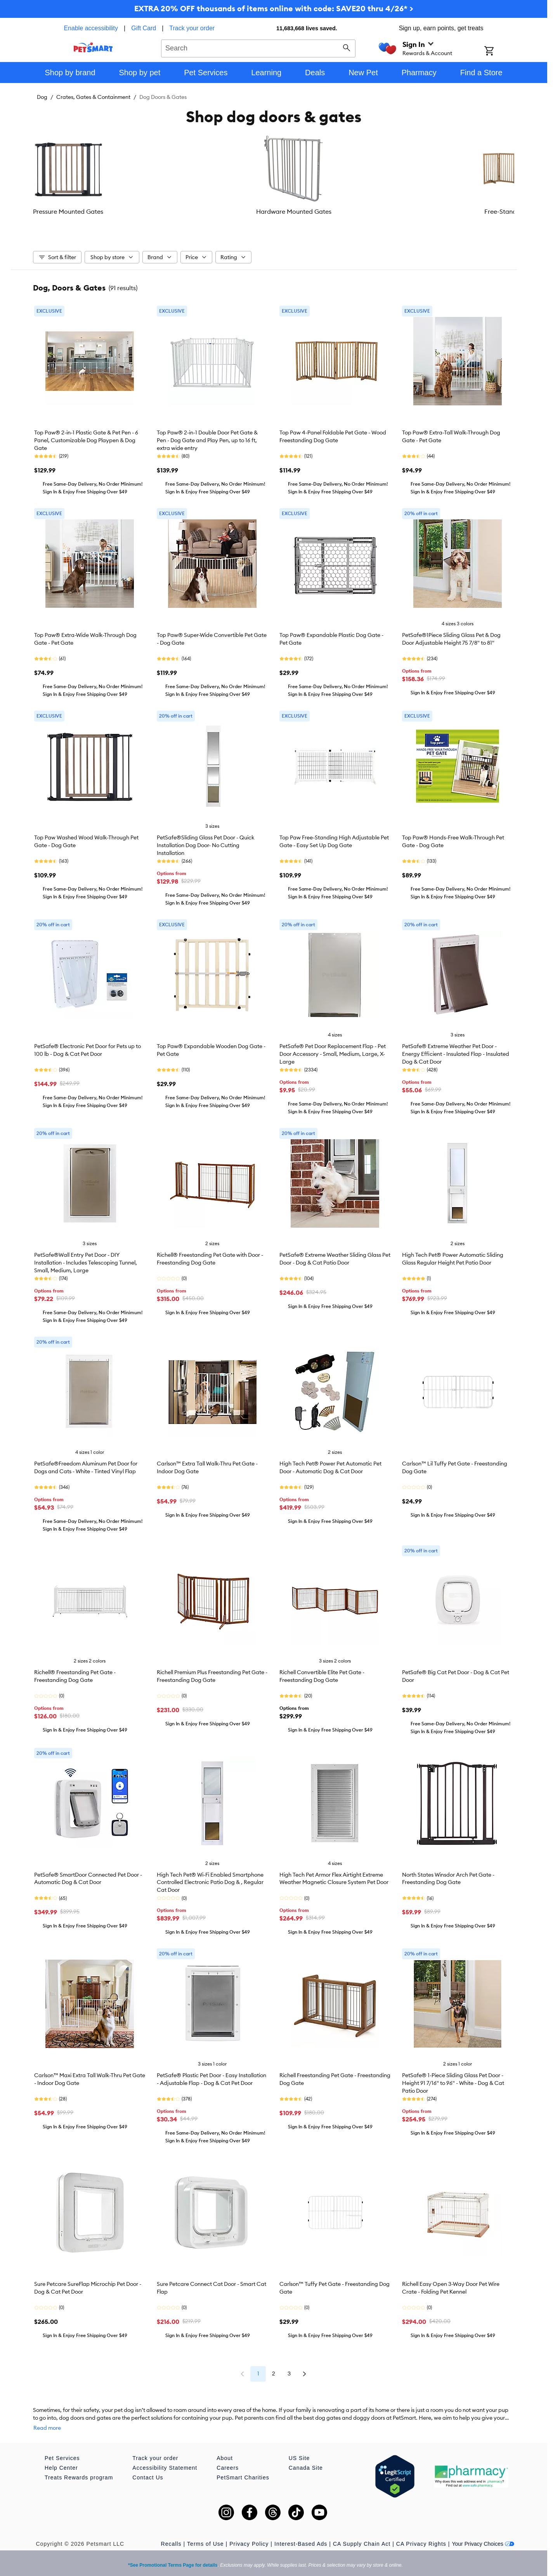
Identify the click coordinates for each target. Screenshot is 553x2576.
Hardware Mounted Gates (153, 211)
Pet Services (62, 2456)
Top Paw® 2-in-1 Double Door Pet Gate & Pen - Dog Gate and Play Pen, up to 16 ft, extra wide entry (207, 445)
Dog (42, 96)
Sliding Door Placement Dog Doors (474, 216)
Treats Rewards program (79, 2475)
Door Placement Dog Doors (394, 211)
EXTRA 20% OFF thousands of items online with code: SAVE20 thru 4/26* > (273, 8)
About (225, 2456)
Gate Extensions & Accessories (314, 216)
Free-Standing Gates (233, 211)
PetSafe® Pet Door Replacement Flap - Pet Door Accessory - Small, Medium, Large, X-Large (332, 1059)
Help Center (61, 2465)
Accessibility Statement (164, 2465)
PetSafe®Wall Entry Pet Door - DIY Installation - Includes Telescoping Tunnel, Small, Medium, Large (85, 1268)
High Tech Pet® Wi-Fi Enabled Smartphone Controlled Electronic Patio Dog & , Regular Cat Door (210, 1888)
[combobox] (258, 47)
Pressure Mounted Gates (73, 211)
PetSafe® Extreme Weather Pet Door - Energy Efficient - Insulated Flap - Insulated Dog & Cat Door (455, 1059)
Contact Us (147, 2475)
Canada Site (306, 2465)
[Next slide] (501, 180)
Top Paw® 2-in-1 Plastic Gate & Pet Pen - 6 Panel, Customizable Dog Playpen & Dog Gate (86, 445)
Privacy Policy (249, 2541)
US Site (299, 2456)
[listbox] (273, 179)
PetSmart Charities (243, 2475)
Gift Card (143, 28)
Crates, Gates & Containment (93, 96)
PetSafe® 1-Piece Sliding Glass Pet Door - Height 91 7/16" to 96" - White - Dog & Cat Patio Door (453, 2088)
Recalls (171, 2541)
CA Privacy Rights (421, 2541)
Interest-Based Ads (300, 2541)
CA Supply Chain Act (361, 2541)
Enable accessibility (91, 28)
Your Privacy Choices (483, 2541)
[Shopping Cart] (499, 51)
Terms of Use (205, 2541)
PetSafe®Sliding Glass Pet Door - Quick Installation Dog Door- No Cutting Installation (206, 850)
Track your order (192, 28)
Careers (228, 2465)
